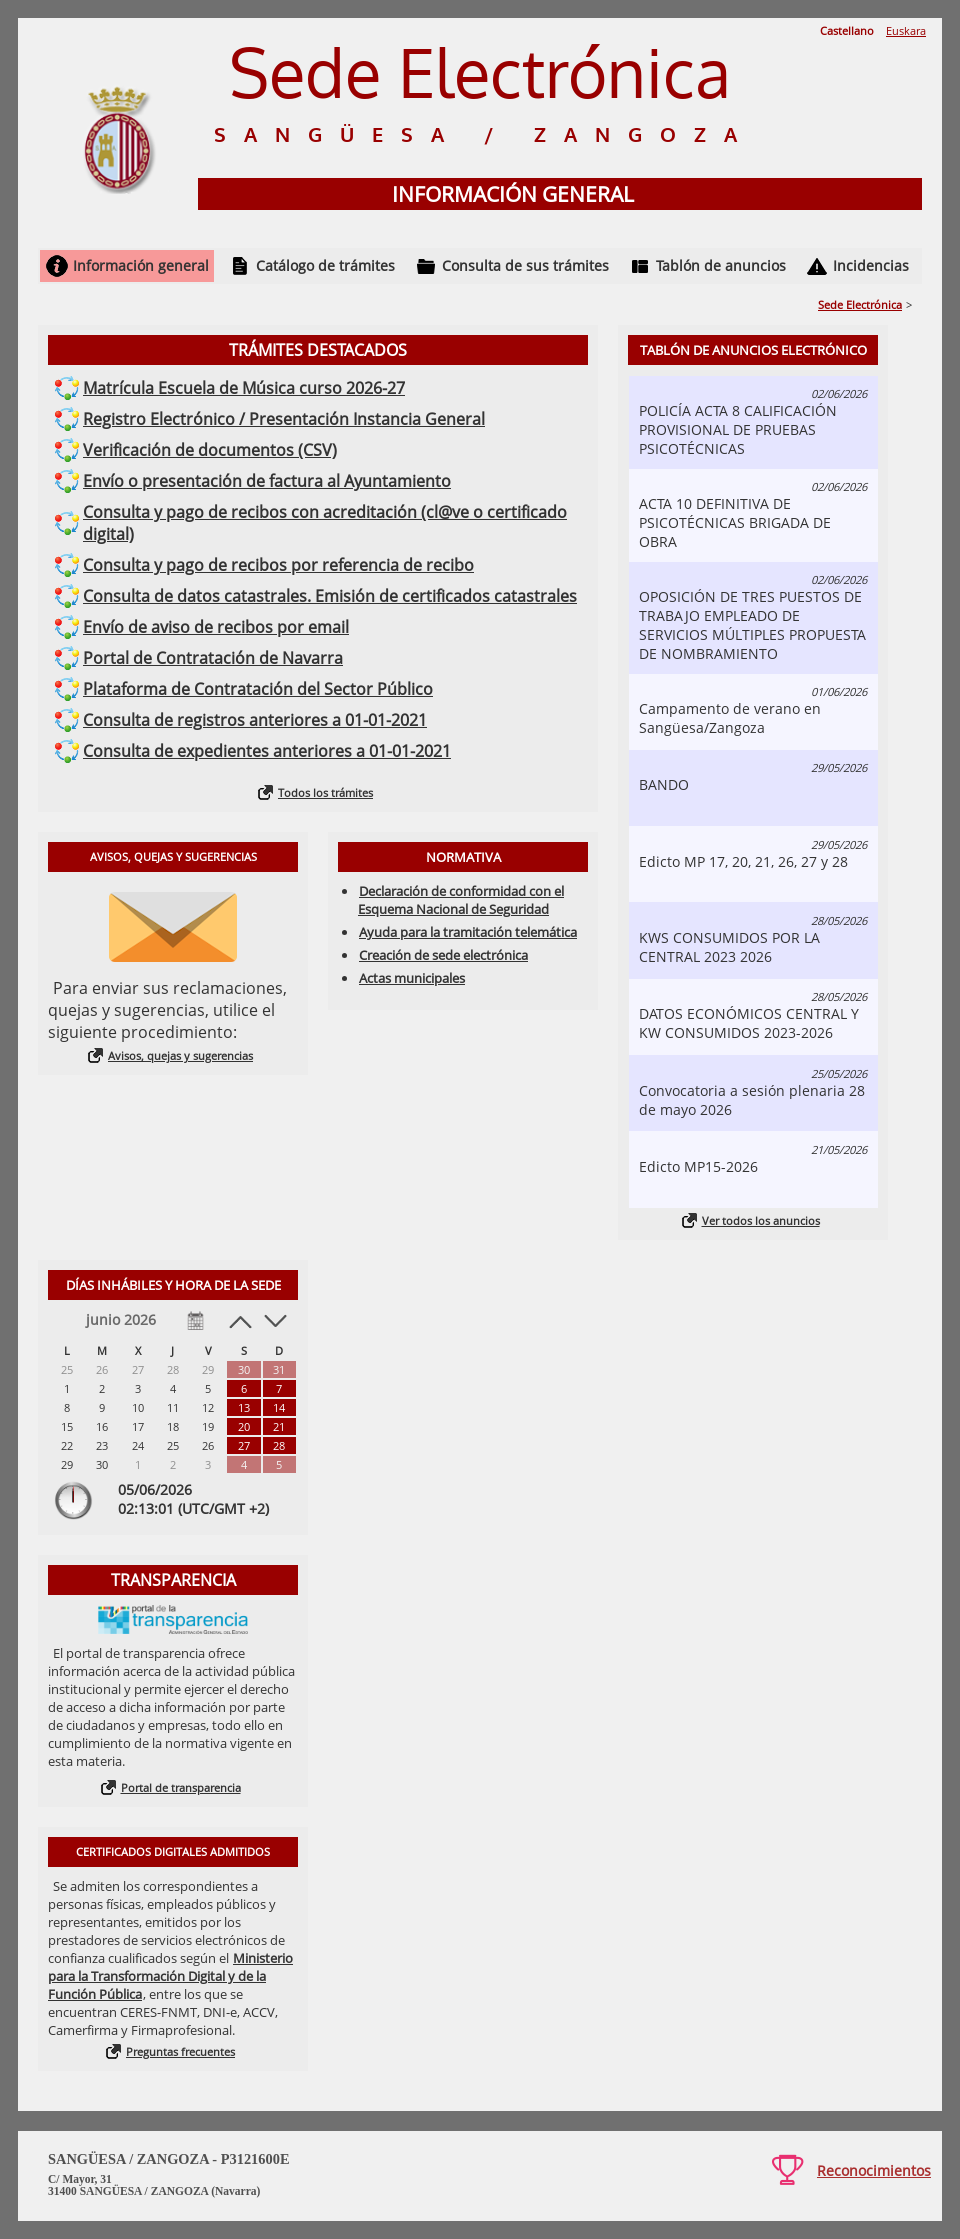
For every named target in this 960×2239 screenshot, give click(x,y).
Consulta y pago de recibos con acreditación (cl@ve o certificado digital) (325, 523)
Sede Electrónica (860, 304)
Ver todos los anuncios (761, 1220)
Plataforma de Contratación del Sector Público (258, 689)
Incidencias (871, 265)
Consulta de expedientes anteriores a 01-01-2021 (267, 751)
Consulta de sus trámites (525, 265)
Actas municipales (412, 978)
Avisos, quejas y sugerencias (180, 1055)
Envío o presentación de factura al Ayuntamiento (267, 481)
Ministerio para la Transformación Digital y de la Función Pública (170, 1976)
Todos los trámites (325, 792)
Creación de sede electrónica (443, 955)
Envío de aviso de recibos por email (216, 627)
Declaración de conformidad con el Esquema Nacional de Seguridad (461, 900)
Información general (141, 265)
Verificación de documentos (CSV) (210, 450)
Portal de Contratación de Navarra (213, 658)
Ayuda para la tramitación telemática (468, 932)
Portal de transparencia (181, 1787)
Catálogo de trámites (325, 265)
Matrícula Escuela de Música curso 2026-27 (244, 388)
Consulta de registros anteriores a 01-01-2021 (255, 720)
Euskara (906, 30)
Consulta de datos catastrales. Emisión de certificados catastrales (330, 596)
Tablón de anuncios (721, 265)
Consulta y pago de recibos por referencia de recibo (278, 565)
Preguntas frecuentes (180, 2051)
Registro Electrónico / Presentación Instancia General (284, 419)
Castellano (847, 30)
